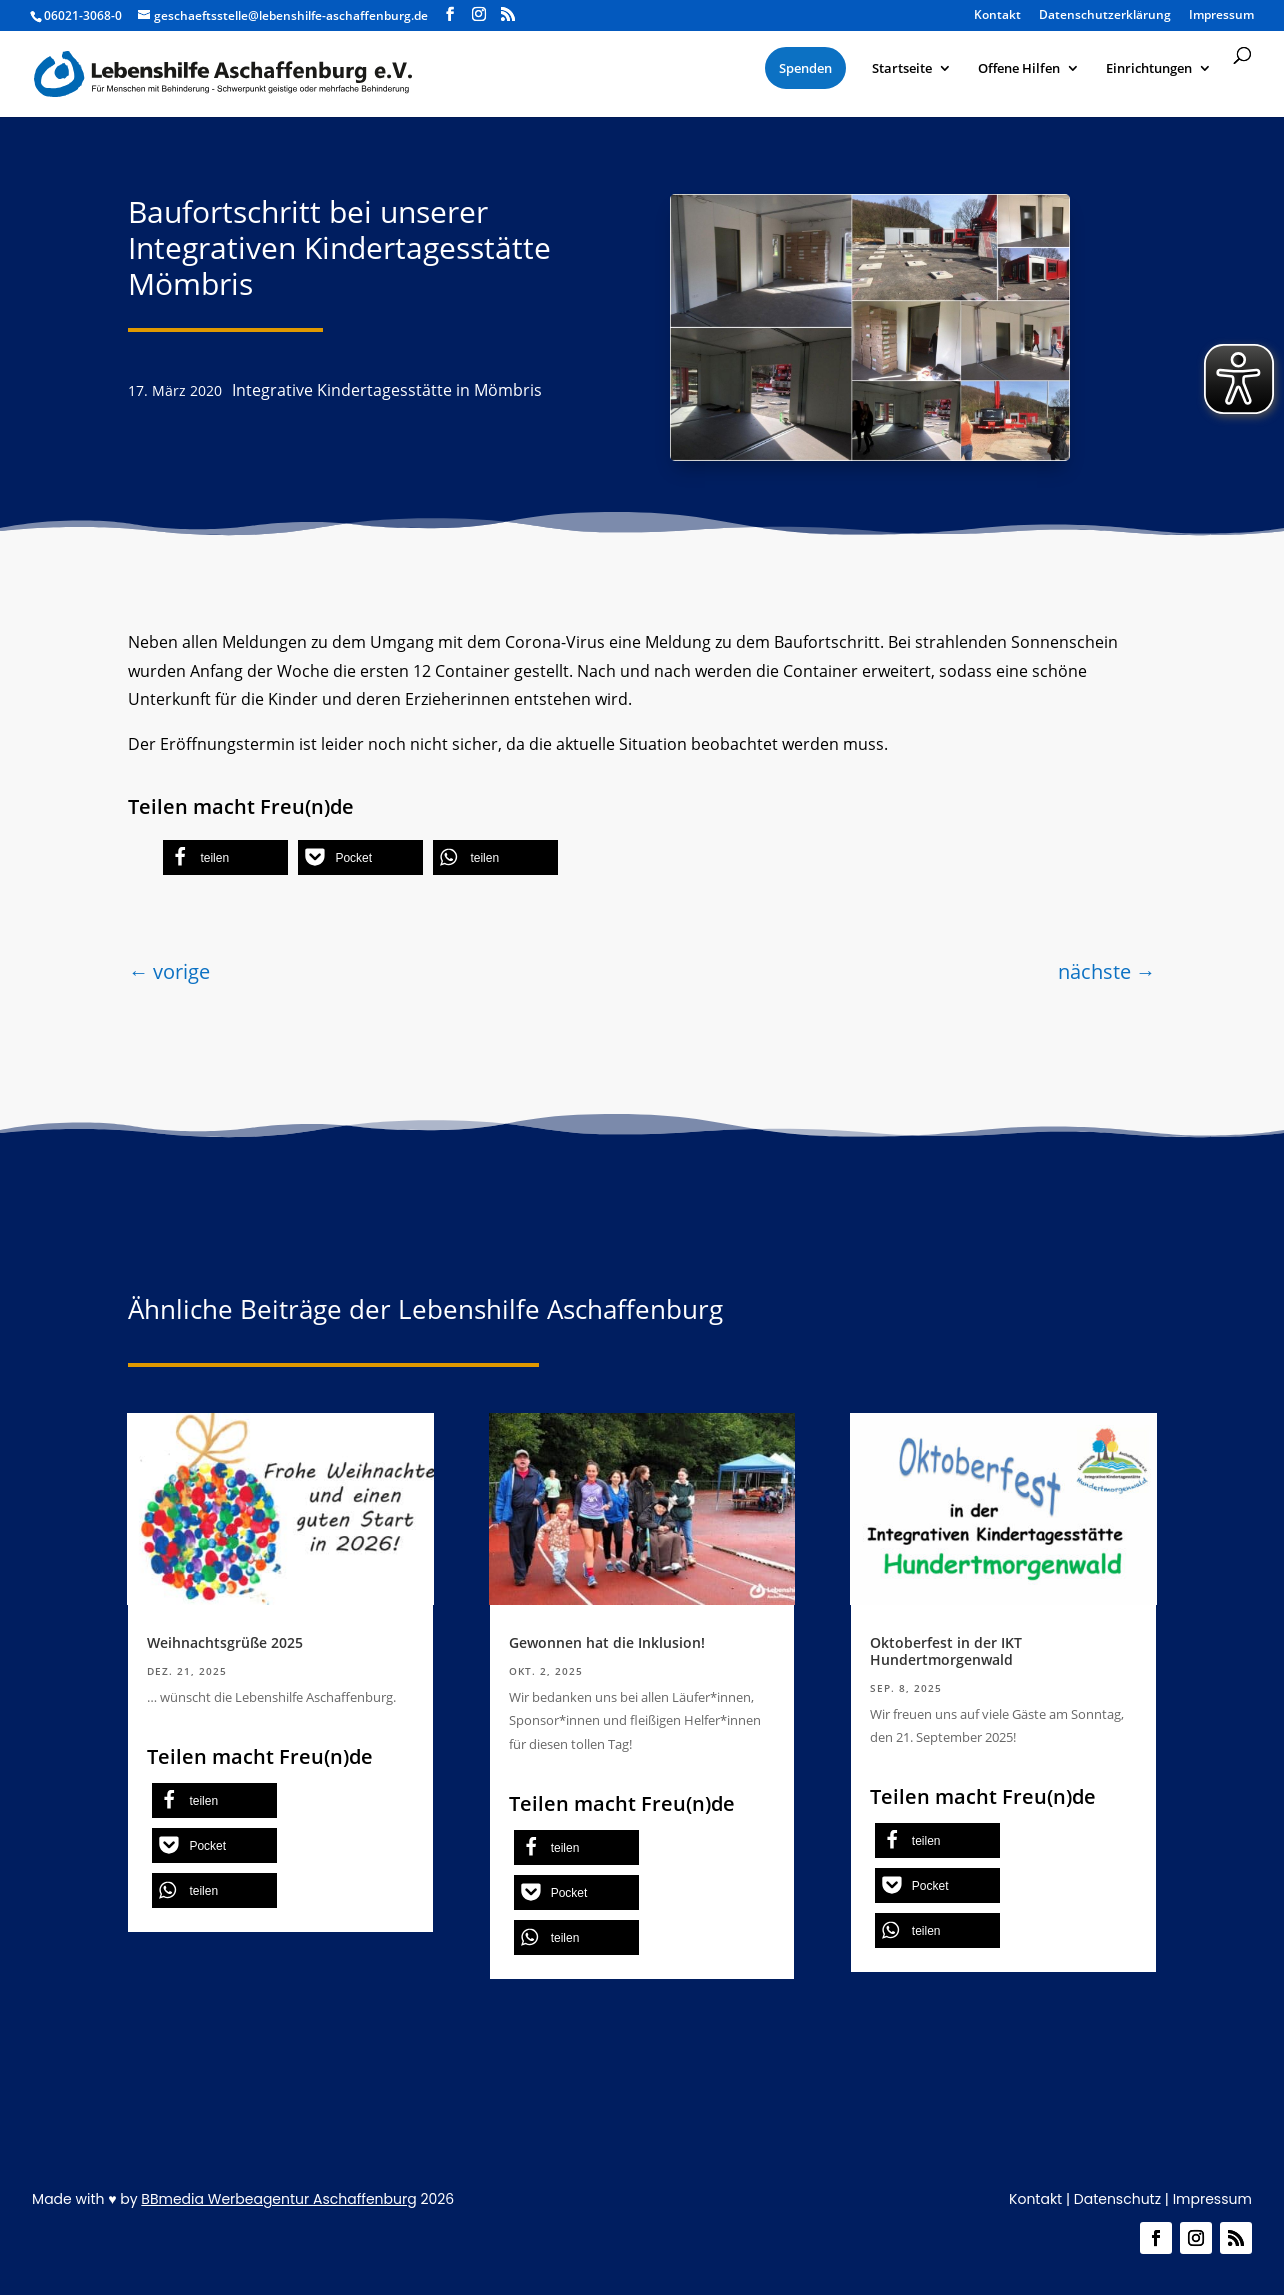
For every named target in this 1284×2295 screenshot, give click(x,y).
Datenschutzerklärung (1105, 16)
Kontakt (997, 16)
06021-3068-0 (83, 15)
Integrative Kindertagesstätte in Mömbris (387, 390)
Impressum (1221, 16)
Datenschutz (1117, 2199)
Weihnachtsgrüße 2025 (225, 1642)
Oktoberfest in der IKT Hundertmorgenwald (946, 1651)
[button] (225, 857)
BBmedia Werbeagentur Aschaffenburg (278, 2199)
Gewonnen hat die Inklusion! (607, 1642)
